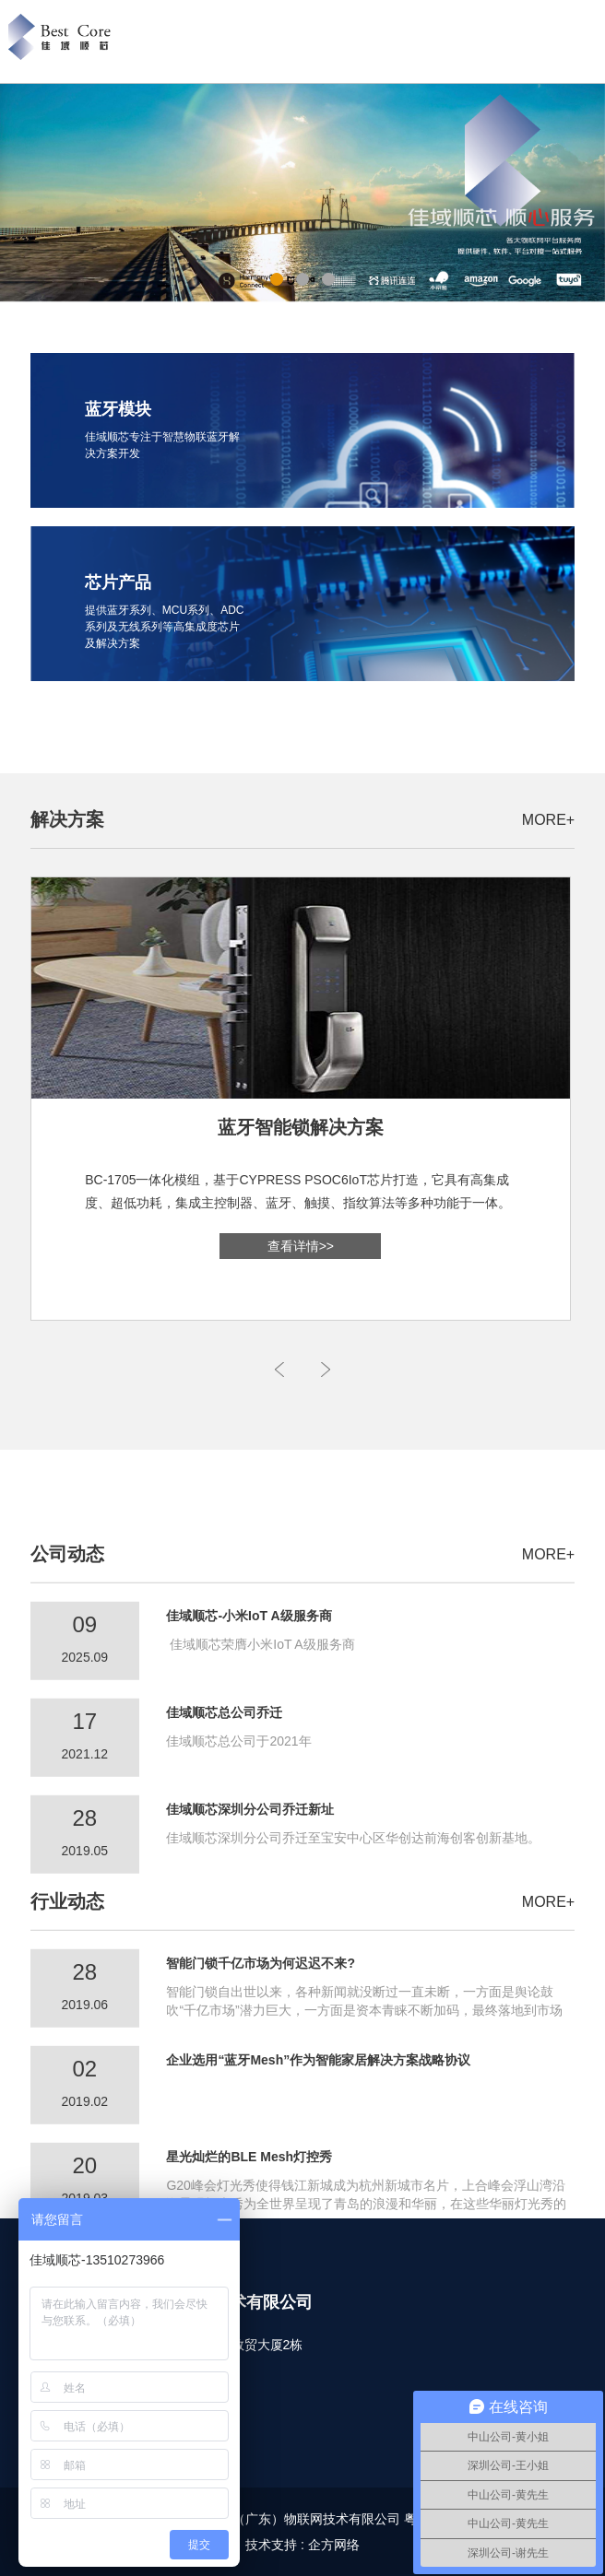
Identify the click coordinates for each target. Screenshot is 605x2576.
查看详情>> (300, 1246)
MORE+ (548, 820)
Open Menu (587, 42)
